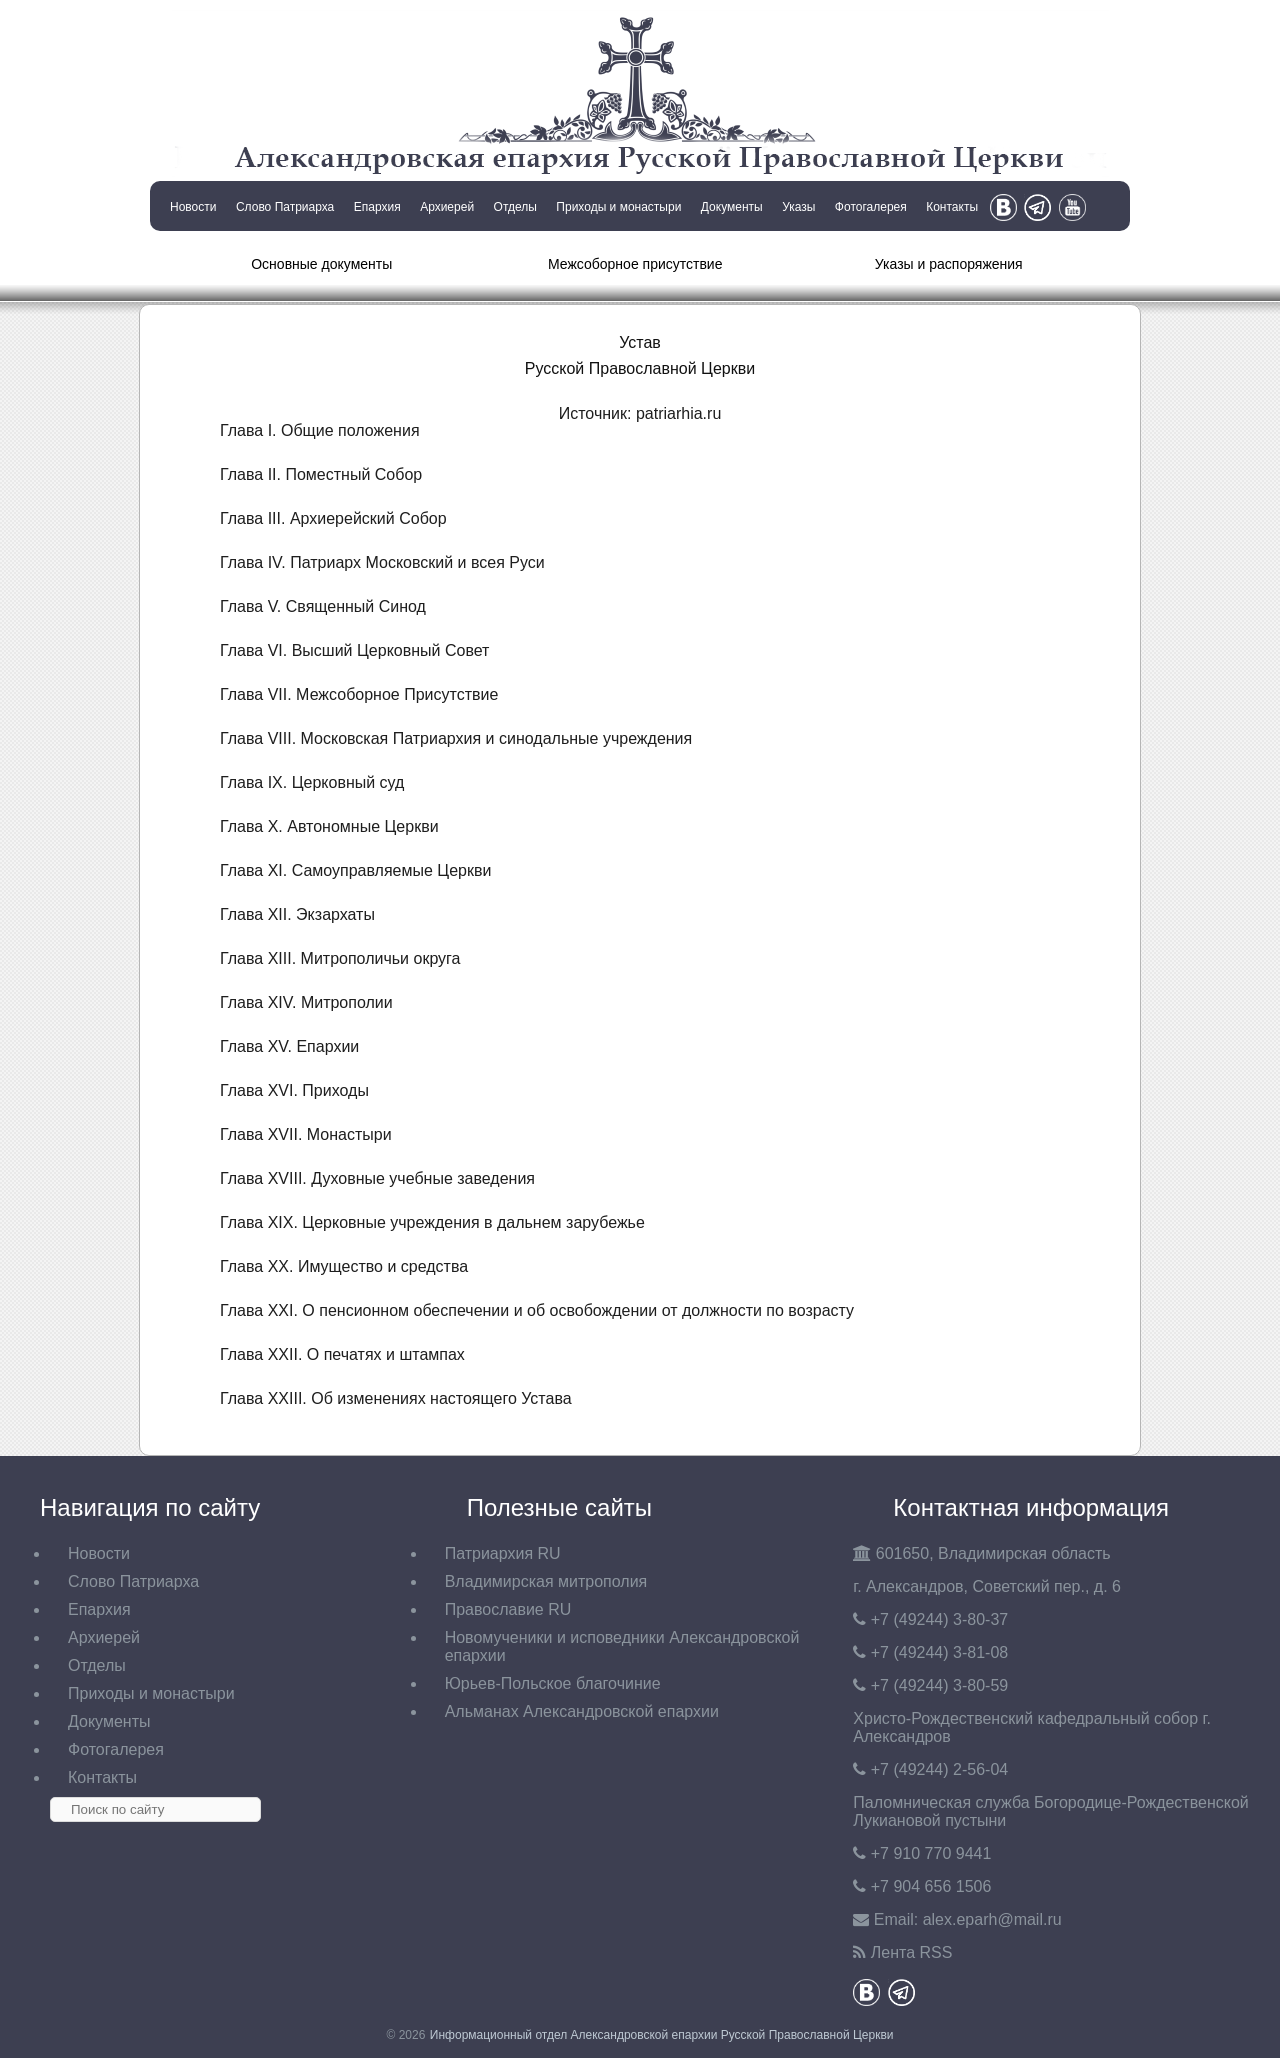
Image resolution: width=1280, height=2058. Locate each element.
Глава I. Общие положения (320, 430)
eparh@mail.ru (992, 1919)
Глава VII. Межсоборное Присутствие (359, 694)
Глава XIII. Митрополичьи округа (340, 958)
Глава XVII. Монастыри (306, 1134)
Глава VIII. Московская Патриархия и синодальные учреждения (456, 738)
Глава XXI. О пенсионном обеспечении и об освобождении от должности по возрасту (537, 1310)
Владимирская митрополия (546, 1581)
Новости (193, 207)
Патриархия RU (503, 1553)
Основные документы (321, 264)
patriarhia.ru (678, 413)
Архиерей (447, 207)
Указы (798, 207)
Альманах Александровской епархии (582, 1711)
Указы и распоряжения (949, 264)
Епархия (377, 207)
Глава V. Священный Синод (323, 606)
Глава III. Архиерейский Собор (333, 518)
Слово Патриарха (285, 207)
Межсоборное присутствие (635, 264)
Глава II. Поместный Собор (321, 474)
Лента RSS (912, 1952)
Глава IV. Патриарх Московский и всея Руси (382, 562)
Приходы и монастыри (618, 207)
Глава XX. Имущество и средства (344, 1266)
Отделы (515, 207)
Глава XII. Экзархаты (297, 914)
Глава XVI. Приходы (294, 1090)
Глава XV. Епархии (289, 1046)
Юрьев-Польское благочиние (553, 1683)
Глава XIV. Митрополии (306, 1002)
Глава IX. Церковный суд (312, 782)
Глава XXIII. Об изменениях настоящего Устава (396, 1398)
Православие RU (508, 1609)
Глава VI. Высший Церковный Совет (354, 650)
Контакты (952, 207)
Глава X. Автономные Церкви (329, 826)
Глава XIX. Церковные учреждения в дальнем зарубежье (432, 1222)
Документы (732, 207)
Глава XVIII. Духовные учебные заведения (377, 1178)
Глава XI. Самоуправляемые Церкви (355, 870)
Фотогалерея (871, 207)
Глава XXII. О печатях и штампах (342, 1354)
